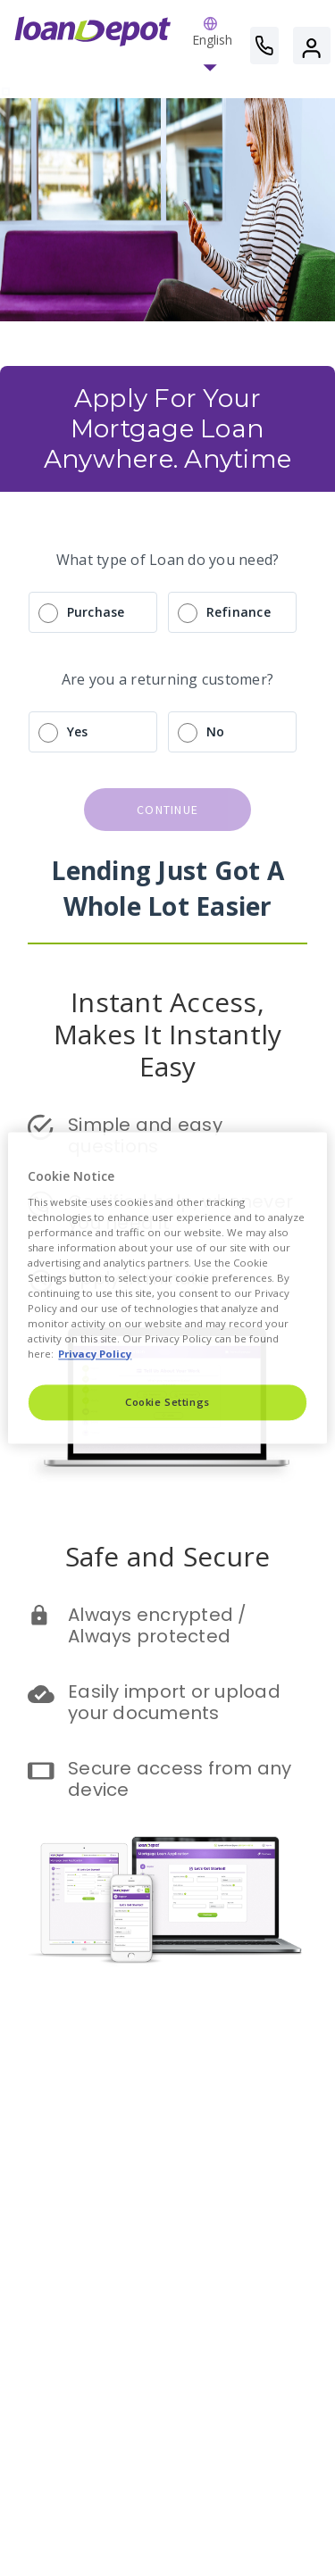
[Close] (302, 1153)
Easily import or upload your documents (176, 1702)
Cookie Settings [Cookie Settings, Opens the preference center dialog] (167, 1402)
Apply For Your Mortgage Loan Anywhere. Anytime (167, 428)
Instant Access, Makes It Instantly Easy (171, 1034)
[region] (167, 1287)
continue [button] (167, 810)
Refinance (238, 611)
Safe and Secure (168, 1556)
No (215, 731)
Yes (77, 731)
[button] (212, 45)
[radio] (167, 612)
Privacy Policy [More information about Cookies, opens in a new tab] (94, 1354)
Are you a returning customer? (167, 679)
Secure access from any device (182, 1779)
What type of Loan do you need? (168, 559)
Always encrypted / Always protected (160, 1625)
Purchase (96, 611)
